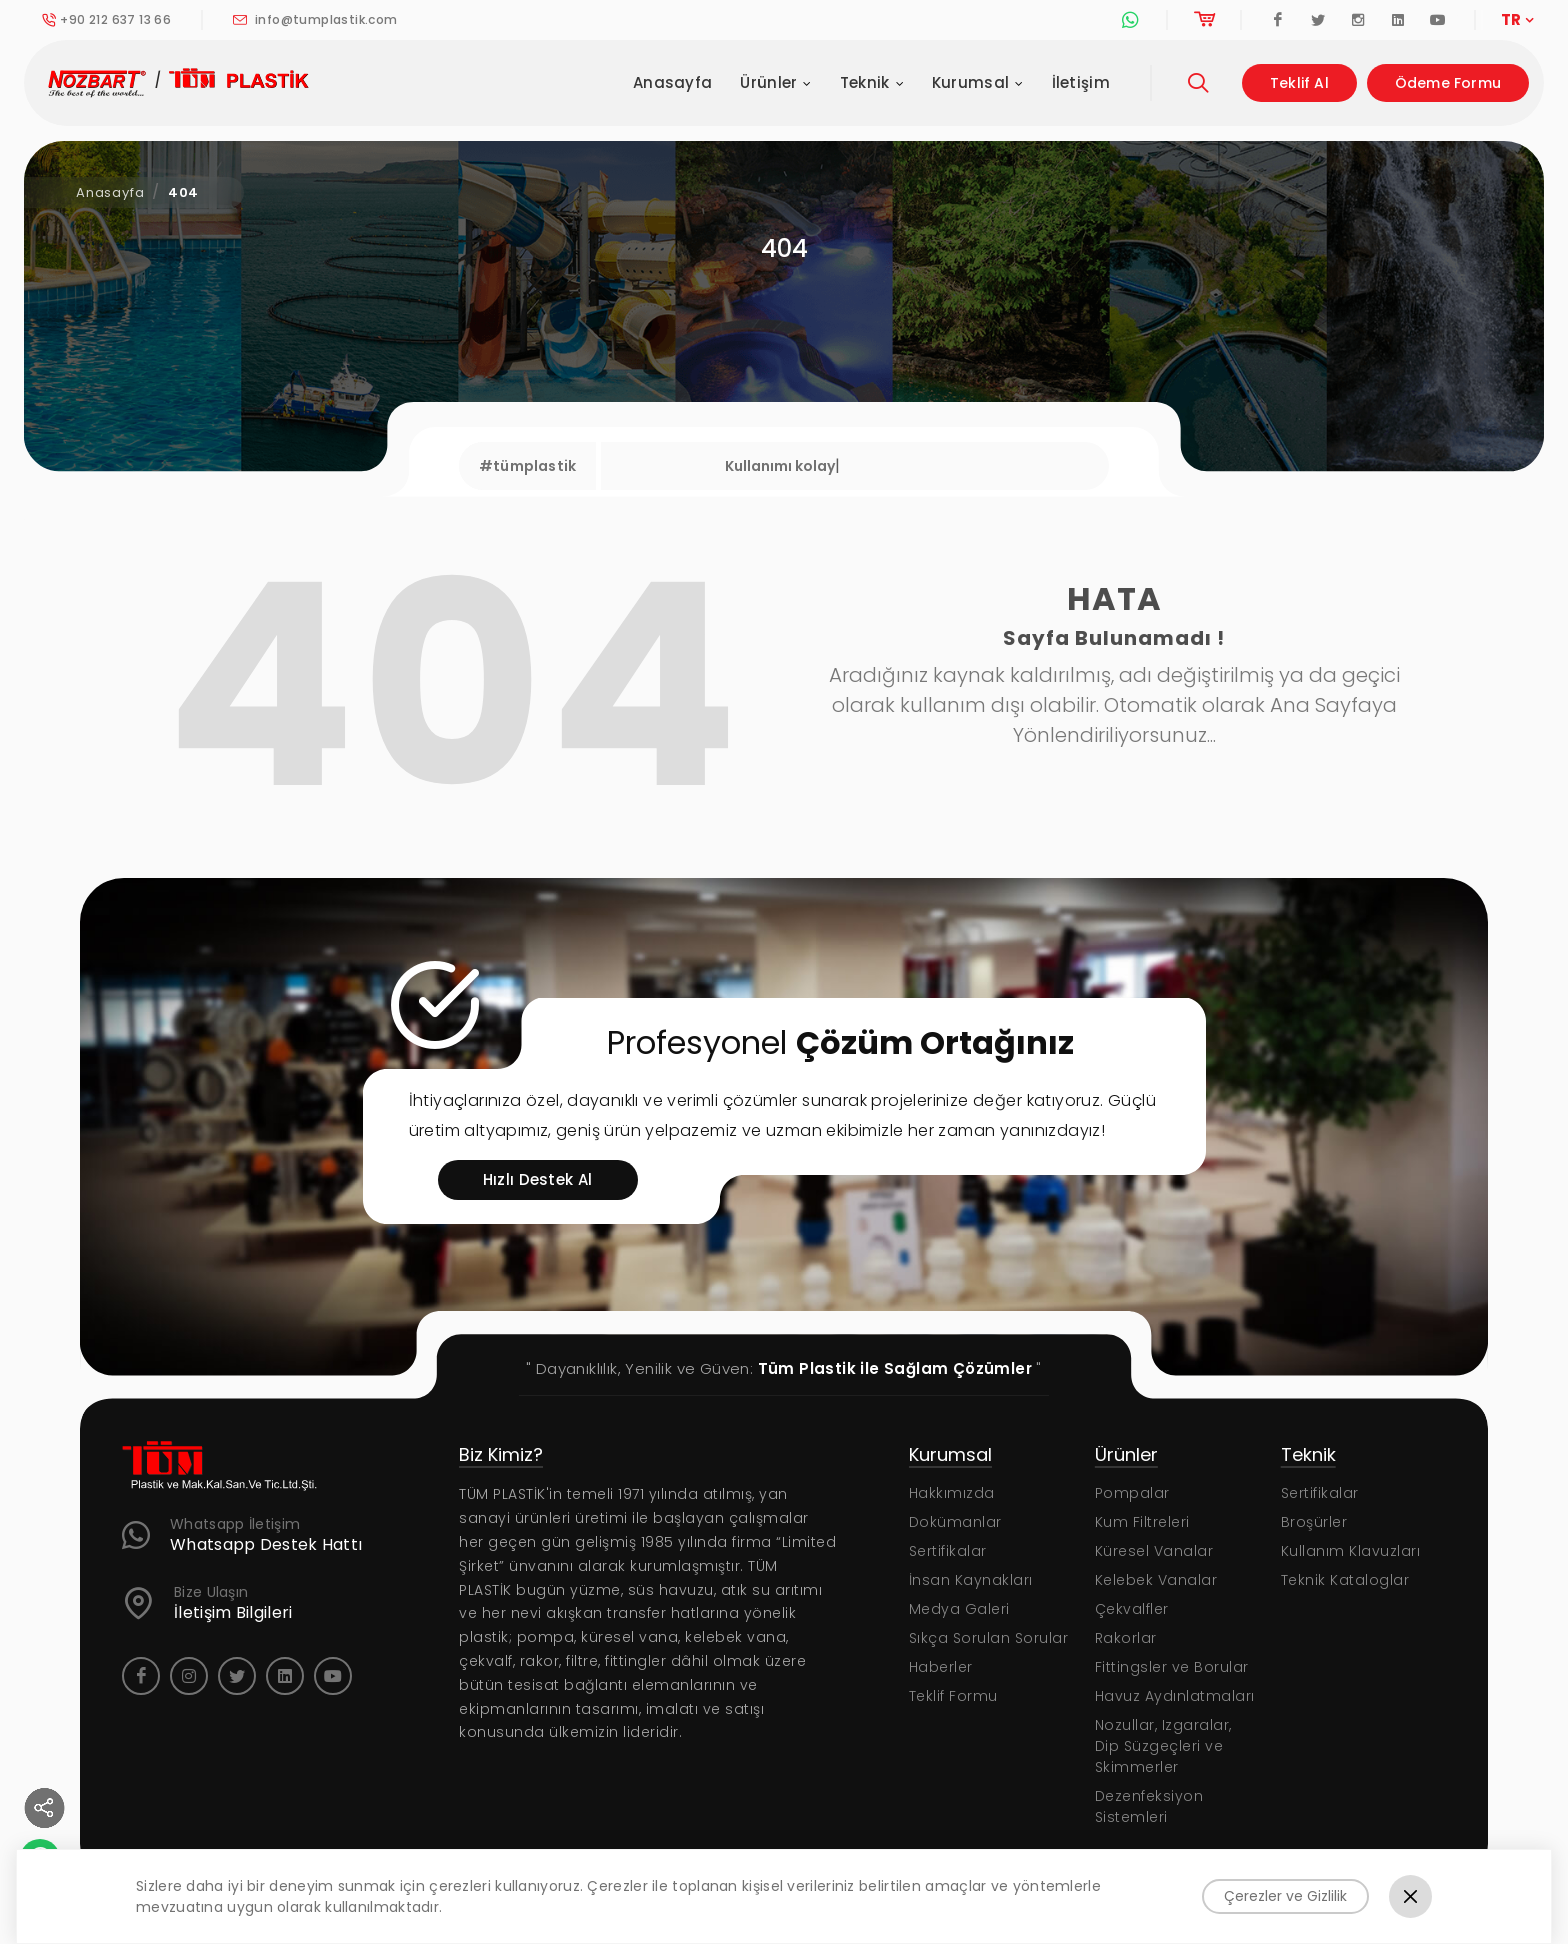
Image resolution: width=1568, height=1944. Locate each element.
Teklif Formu (953, 1696)
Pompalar (1132, 1493)
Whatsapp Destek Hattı (266, 1545)
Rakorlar (1126, 1638)
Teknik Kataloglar (1345, 1580)
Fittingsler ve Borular (1172, 1667)
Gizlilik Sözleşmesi (1138, 1913)
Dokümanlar (955, 1522)
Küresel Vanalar (1154, 1551)
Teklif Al (1299, 83)
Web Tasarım (787, 1913)
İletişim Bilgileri (233, 1613)
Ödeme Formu (1448, 83)
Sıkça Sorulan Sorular (989, 1638)
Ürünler (775, 83)
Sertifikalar (948, 1551)
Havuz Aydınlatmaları (1175, 1696)
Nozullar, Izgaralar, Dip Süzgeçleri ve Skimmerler (1163, 1746)
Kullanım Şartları (1284, 1913)
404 (183, 192)
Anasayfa (672, 82)
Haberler (941, 1667)
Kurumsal (978, 83)
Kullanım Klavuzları (1351, 1551)
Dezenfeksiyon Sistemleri (1149, 1806)
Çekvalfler (1132, 1609)
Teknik (872, 83)
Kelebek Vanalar (1156, 1580)
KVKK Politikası (1416, 1913)
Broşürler (1314, 1522)
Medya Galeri (959, 1609)
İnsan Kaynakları (971, 1580)
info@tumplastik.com (315, 20)
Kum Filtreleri (1142, 1522)
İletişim (1081, 82)
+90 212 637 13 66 (106, 20)
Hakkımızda (952, 1493)
